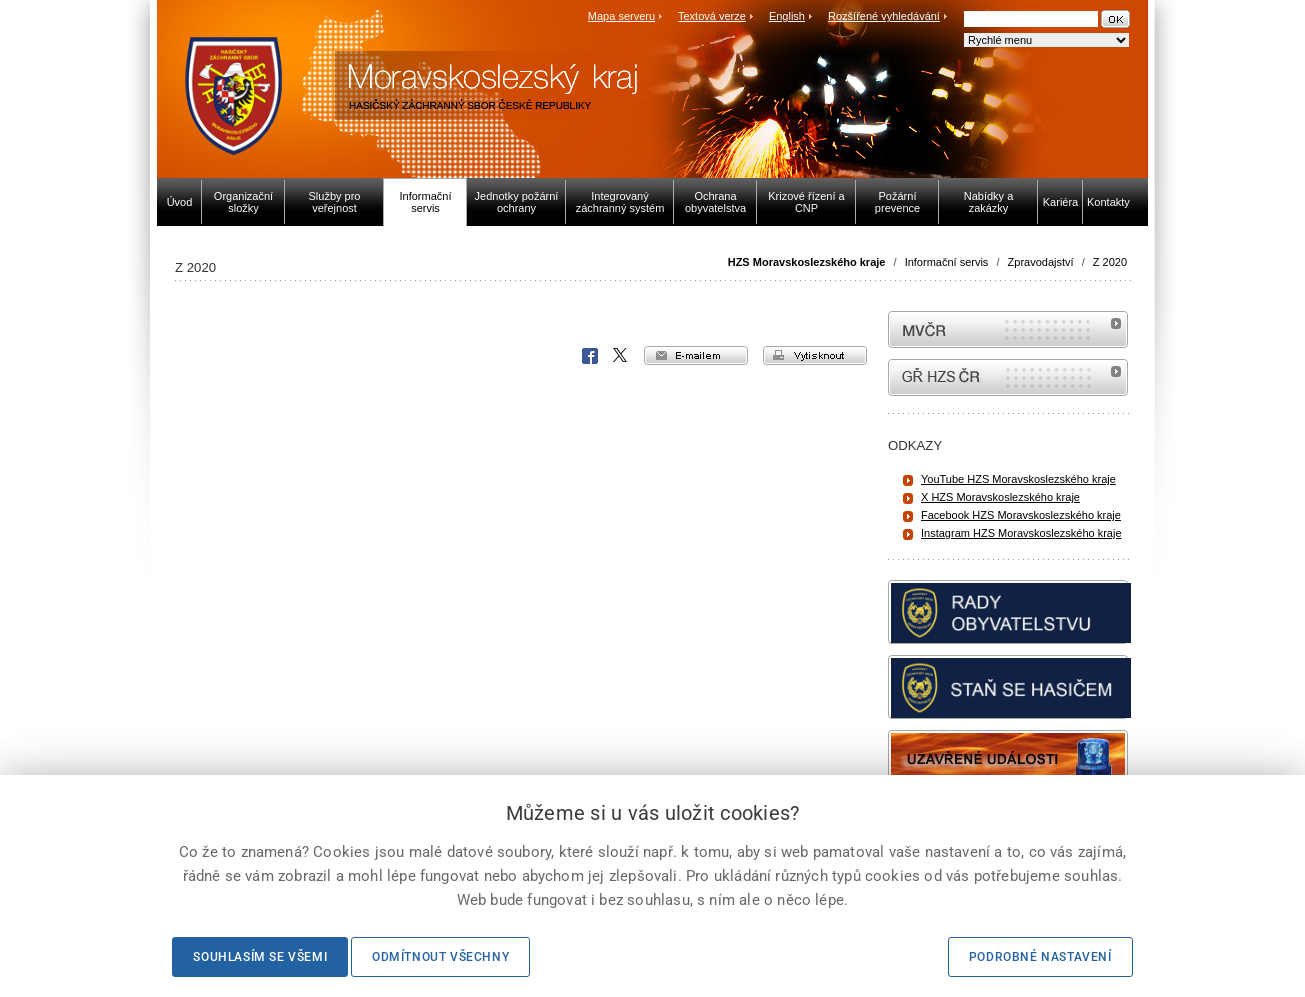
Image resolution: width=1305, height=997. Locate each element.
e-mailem (696, 355)
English (787, 16)
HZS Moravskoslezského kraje (807, 262)
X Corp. (621, 356)
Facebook (590, 356)
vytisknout (815, 355)
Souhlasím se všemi (260, 957)
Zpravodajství (1041, 262)
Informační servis (947, 262)
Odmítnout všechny (440, 957)
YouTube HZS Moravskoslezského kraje (1018, 479)
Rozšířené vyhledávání (884, 16)
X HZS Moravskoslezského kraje (1000, 497)
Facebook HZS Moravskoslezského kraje (1021, 515)
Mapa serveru (621, 16)
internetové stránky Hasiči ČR (1008, 377)
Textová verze (712, 16)
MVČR (1008, 329)
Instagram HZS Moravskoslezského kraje (1021, 533)
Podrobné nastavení (1040, 957)
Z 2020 (1110, 262)
